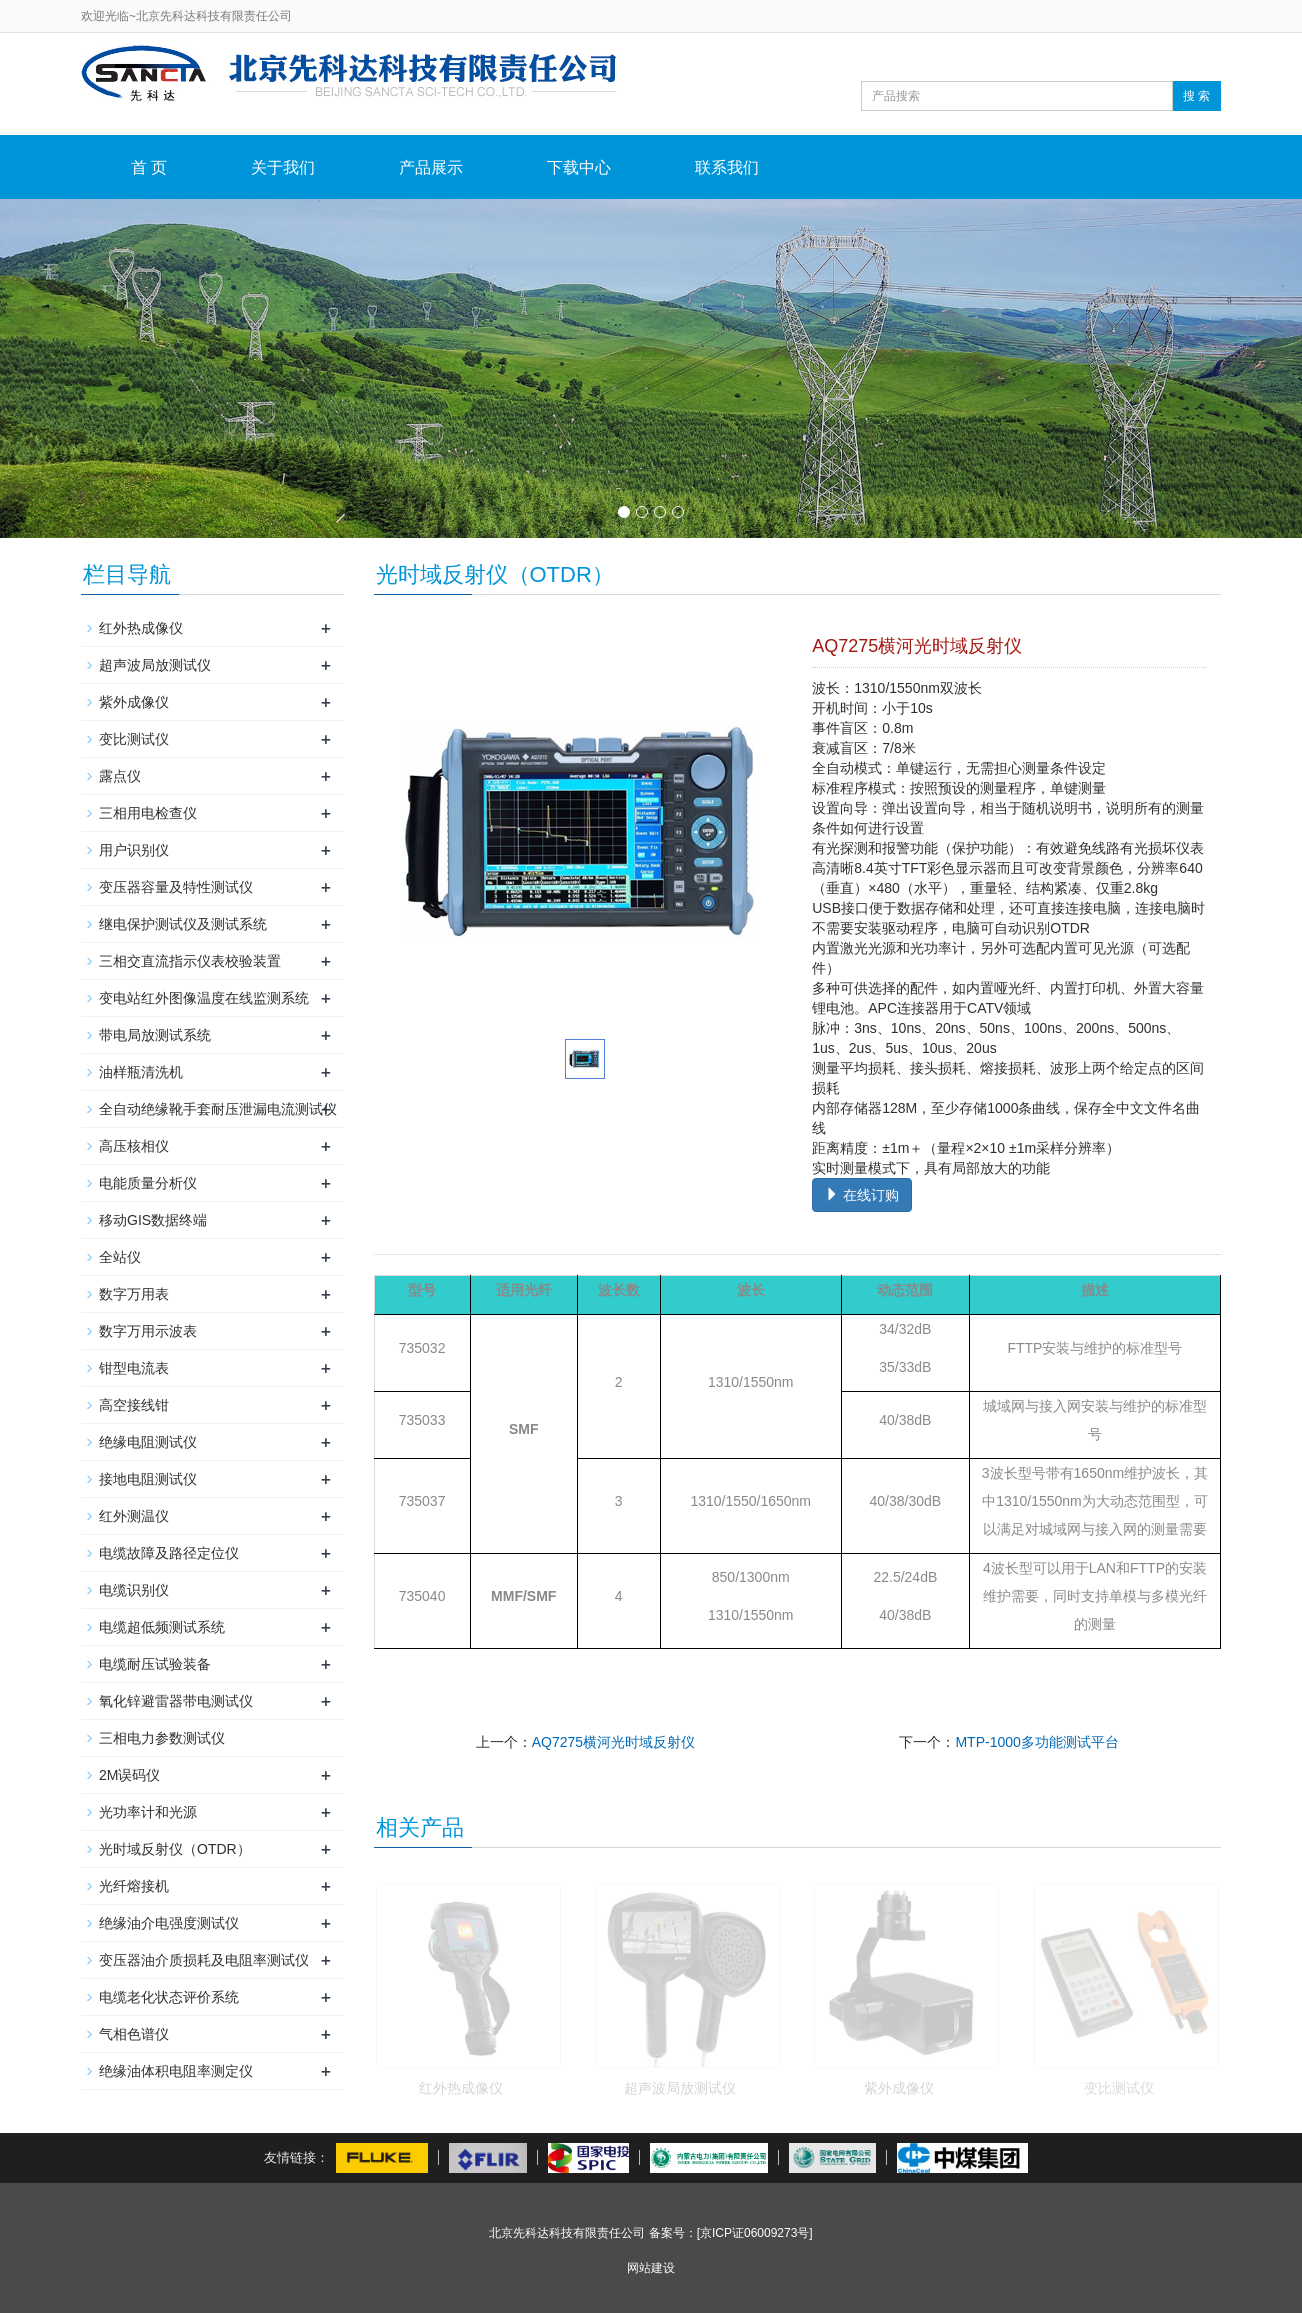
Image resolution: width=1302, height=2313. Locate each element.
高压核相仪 (134, 1146)
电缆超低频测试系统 (162, 1627)
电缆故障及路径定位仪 (169, 1553)
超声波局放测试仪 (680, 2088)
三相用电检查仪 (148, 813)
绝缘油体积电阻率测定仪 (176, 2071)
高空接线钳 (134, 1405)
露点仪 (120, 776)
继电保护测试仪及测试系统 (183, 924)
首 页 (149, 167)
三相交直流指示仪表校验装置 (190, 961)
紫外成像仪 (899, 2088)
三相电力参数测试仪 (162, 1738)
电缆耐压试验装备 (155, 1664)
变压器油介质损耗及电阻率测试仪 (204, 1960)
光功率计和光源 (148, 1812)
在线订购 (862, 1195)
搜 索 (1196, 96)
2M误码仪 (129, 1775)
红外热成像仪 (461, 2088)
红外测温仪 (134, 1516)
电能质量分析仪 (148, 1183)
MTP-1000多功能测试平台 (1036, 1742)
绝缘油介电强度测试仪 (169, 1923)
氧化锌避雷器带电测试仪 (176, 1701)
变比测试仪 (1119, 2088)
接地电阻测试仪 (148, 1479)
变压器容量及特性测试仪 (176, 887)
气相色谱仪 (134, 2034)
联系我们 (727, 167)
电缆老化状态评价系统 (169, 1997)
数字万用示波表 (148, 1331)
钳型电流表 (134, 1368)
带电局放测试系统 (155, 1035)
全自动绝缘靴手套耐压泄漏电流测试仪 (218, 1109)
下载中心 (579, 167)
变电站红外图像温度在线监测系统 (204, 998)
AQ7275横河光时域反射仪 (613, 1742)
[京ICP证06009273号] (755, 2233)
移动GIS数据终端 (153, 1220)
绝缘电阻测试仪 (148, 1442)
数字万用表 (134, 1294)
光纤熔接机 (134, 1886)
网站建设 (651, 2268)
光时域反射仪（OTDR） (175, 1849)
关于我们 (283, 167)
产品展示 (431, 167)
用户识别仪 (134, 850)
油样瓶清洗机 (141, 1072)
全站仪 (120, 1257)
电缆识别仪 (134, 1590)
